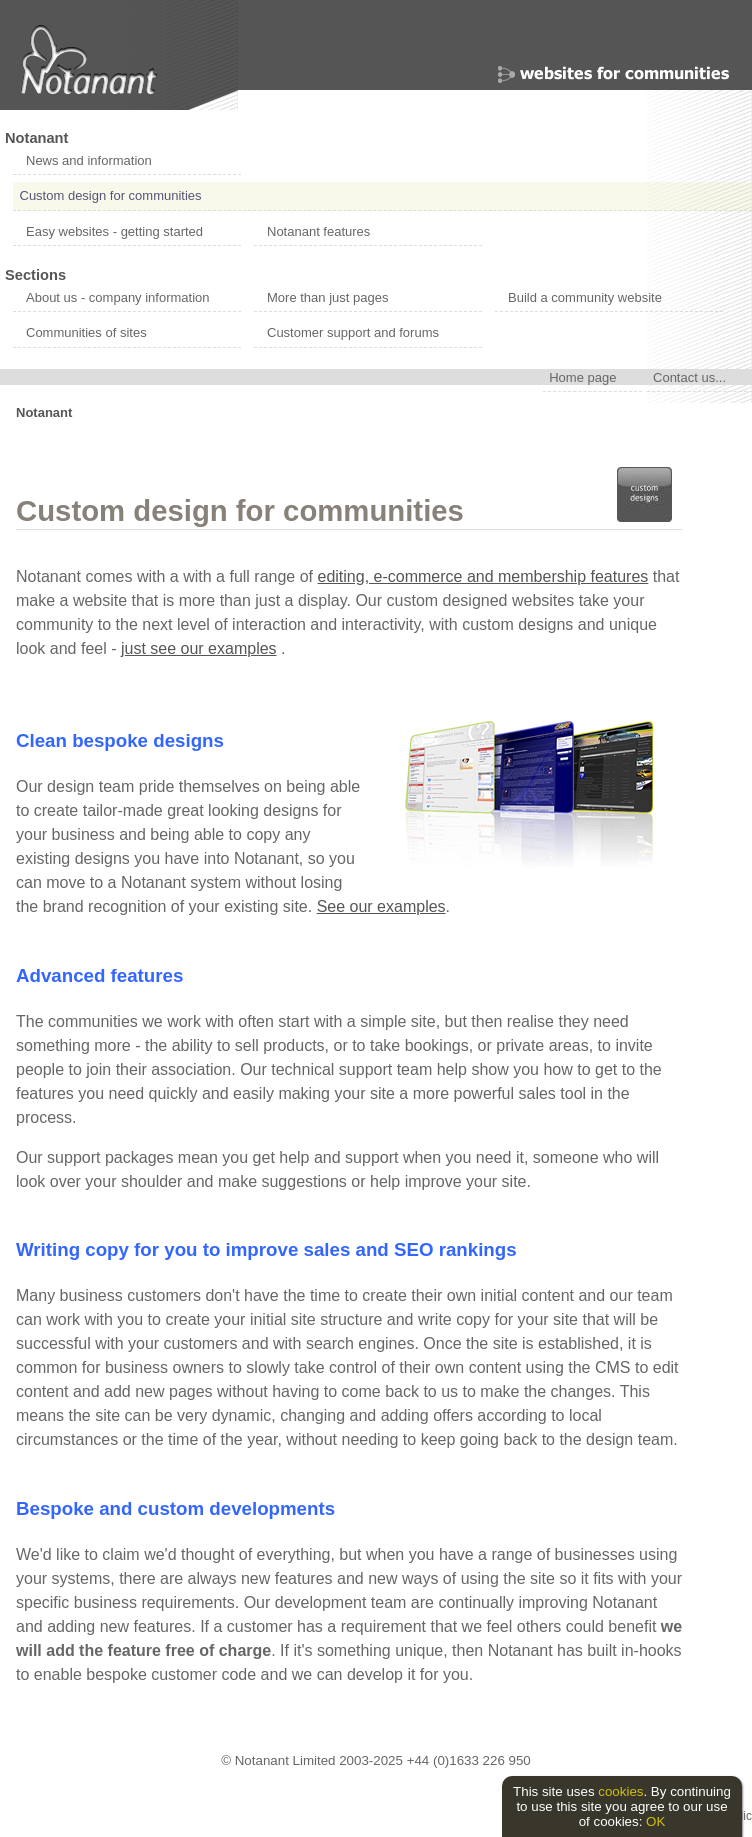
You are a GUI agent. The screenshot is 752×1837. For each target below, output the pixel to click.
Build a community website (585, 297)
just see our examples (199, 648)
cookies (620, 1791)
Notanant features (318, 231)
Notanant (36, 138)
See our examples (381, 906)
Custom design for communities (111, 195)
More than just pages (327, 297)
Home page (582, 377)
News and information (89, 160)
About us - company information (118, 297)
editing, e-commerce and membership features (483, 576)
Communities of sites (86, 332)
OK (655, 1821)
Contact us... (689, 377)
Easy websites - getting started (114, 231)
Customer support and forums (353, 332)
